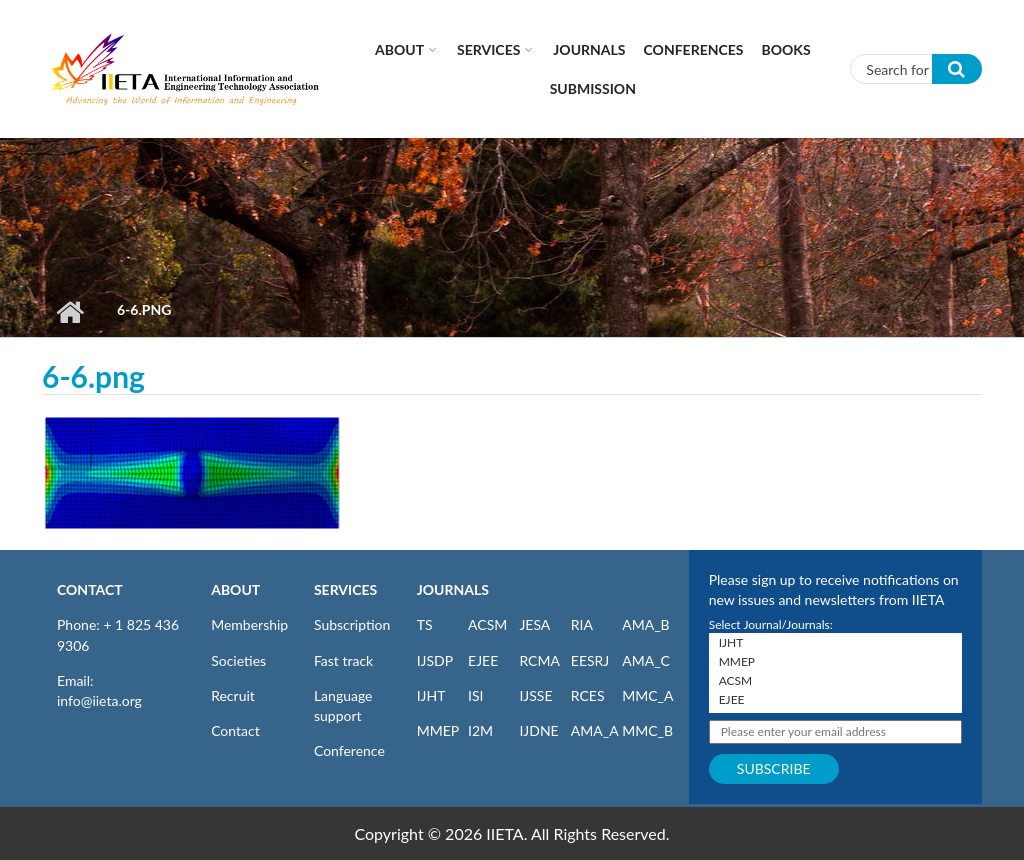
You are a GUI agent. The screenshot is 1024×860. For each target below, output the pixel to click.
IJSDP (435, 660)
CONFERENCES (694, 49)
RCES (588, 695)
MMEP (438, 730)
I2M (480, 730)
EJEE (483, 660)
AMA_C (646, 660)
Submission (593, 88)
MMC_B (647, 730)
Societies (238, 660)
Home (69, 312)
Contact (235, 730)
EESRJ (590, 660)
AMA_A (595, 730)
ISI (475, 695)
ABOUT (235, 589)
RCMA (539, 660)
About (399, 49)
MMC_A (647, 695)
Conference (349, 750)
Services (488, 49)
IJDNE (538, 730)
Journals (589, 49)
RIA (582, 624)
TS (425, 624)
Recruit (233, 695)
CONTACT (90, 589)
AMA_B (645, 624)
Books (786, 49)
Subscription (352, 624)
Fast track (343, 660)
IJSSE (535, 695)
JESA (534, 624)
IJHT (431, 695)
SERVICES (345, 589)
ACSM (487, 624)
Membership (249, 624)
